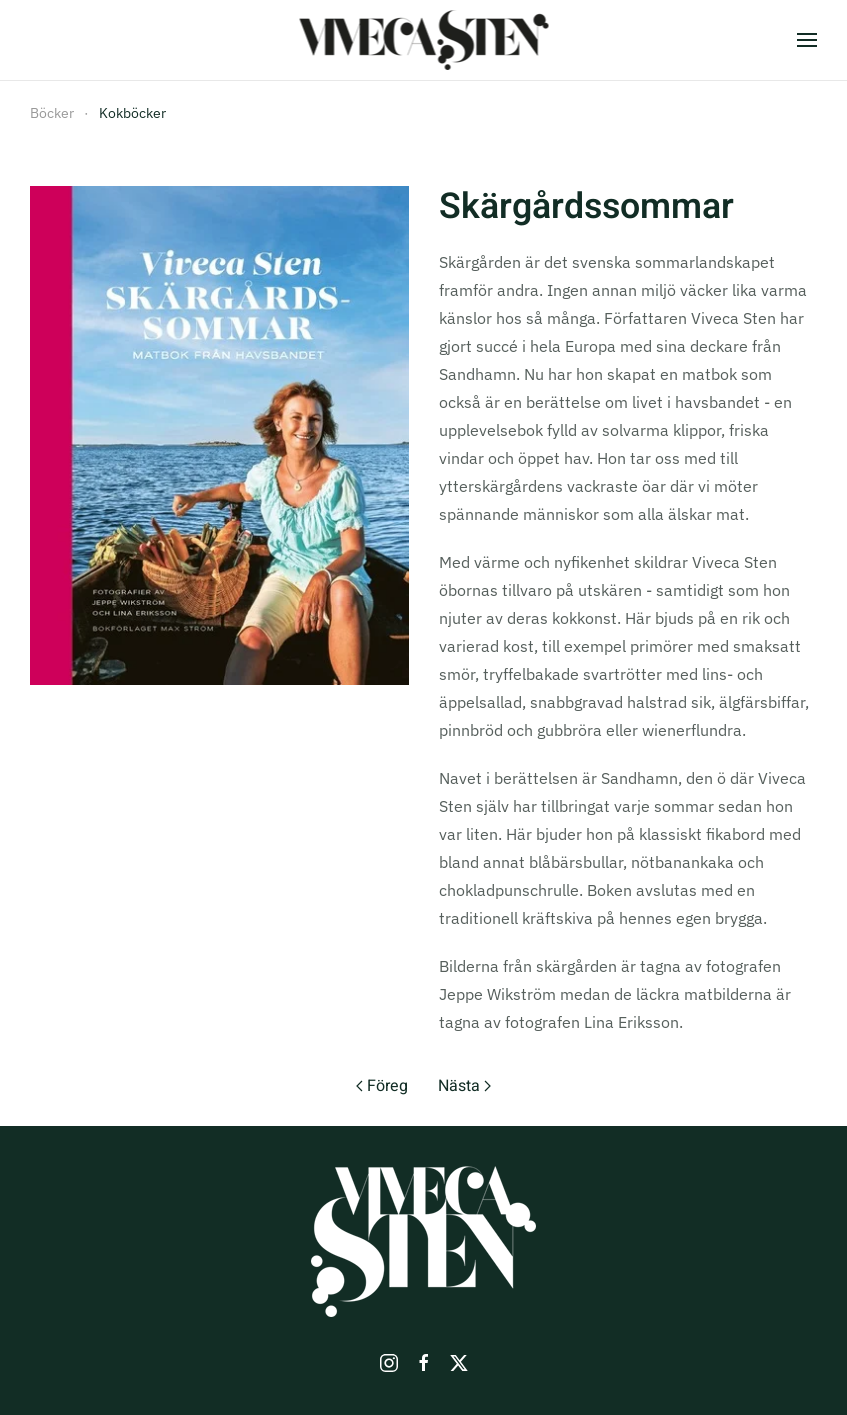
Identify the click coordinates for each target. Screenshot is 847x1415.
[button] (807, 40)
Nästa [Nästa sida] (464, 1086)
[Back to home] (423, 40)
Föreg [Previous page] (382, 1086)
